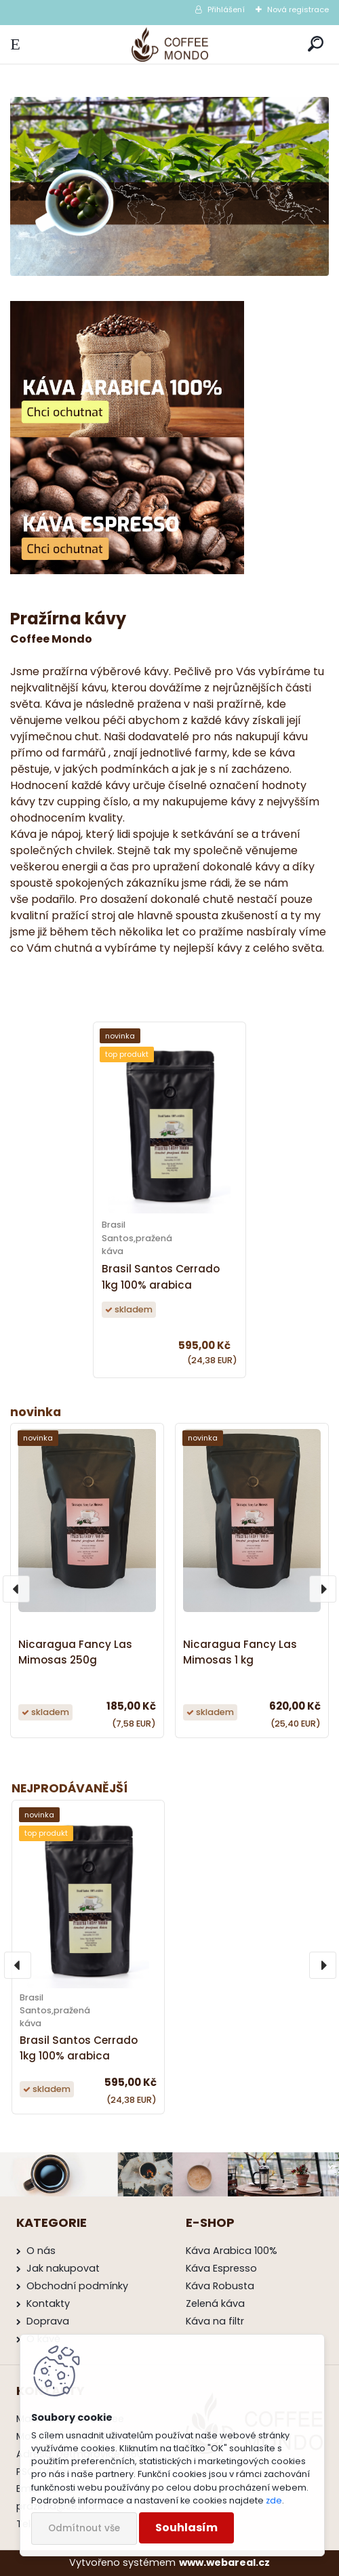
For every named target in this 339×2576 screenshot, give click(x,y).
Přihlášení (226, 9)
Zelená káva (215, 2303)
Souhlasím (186, 2527)
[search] (315, 44)
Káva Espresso (221, 2268)
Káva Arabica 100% (231, 2250)
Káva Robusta (220, 2286)
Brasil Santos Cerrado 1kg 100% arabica (79, 2048)
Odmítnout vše (84, 2528)
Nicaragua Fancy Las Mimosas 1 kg (240, 1652)
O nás (41, 2250)
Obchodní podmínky (77, 2286)
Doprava (47, 2321)
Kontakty (48, 2303)
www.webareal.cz (224, 2562)
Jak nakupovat (63, 2268)
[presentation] (17, 1965)
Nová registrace (298, 9)
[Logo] (170, 44)
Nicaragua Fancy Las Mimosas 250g (75, 1652)
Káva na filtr (215, 2321)
